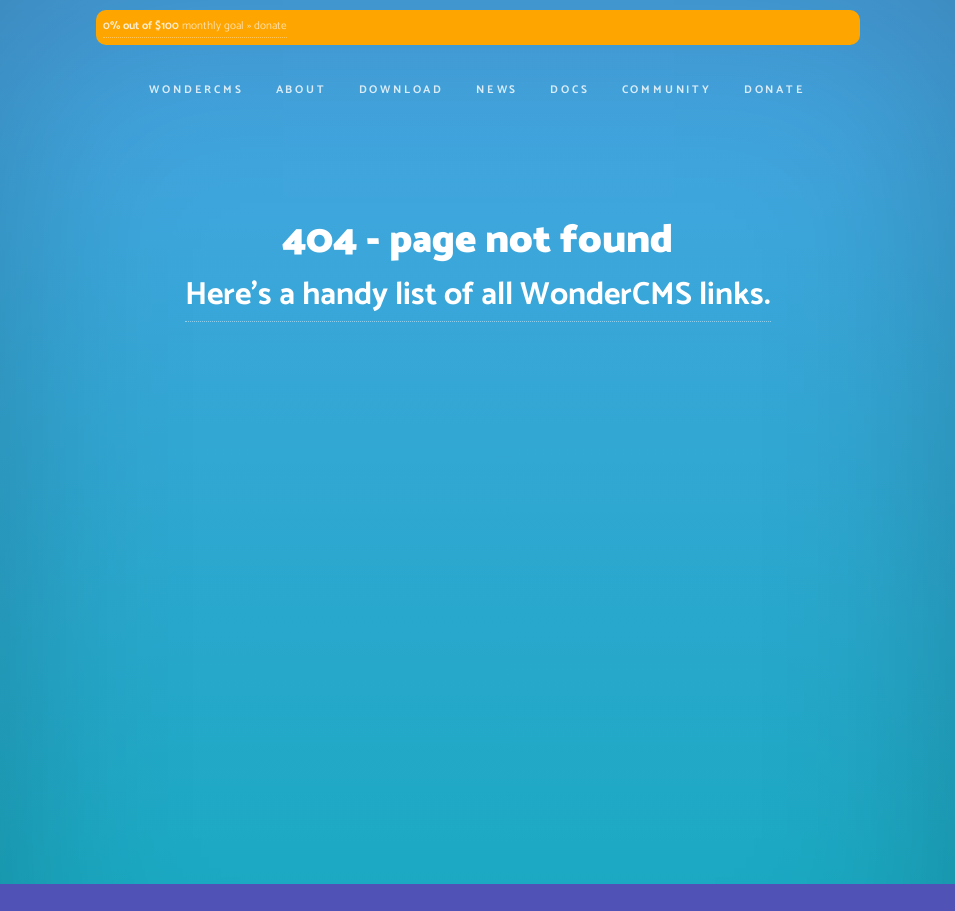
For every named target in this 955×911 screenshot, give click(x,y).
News (497, 90)
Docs (569, 90)
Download (401, 90)
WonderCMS (196, 90)
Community (667, 90)
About (301, 90)
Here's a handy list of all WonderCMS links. (478, 295)
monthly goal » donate (195, 26)
